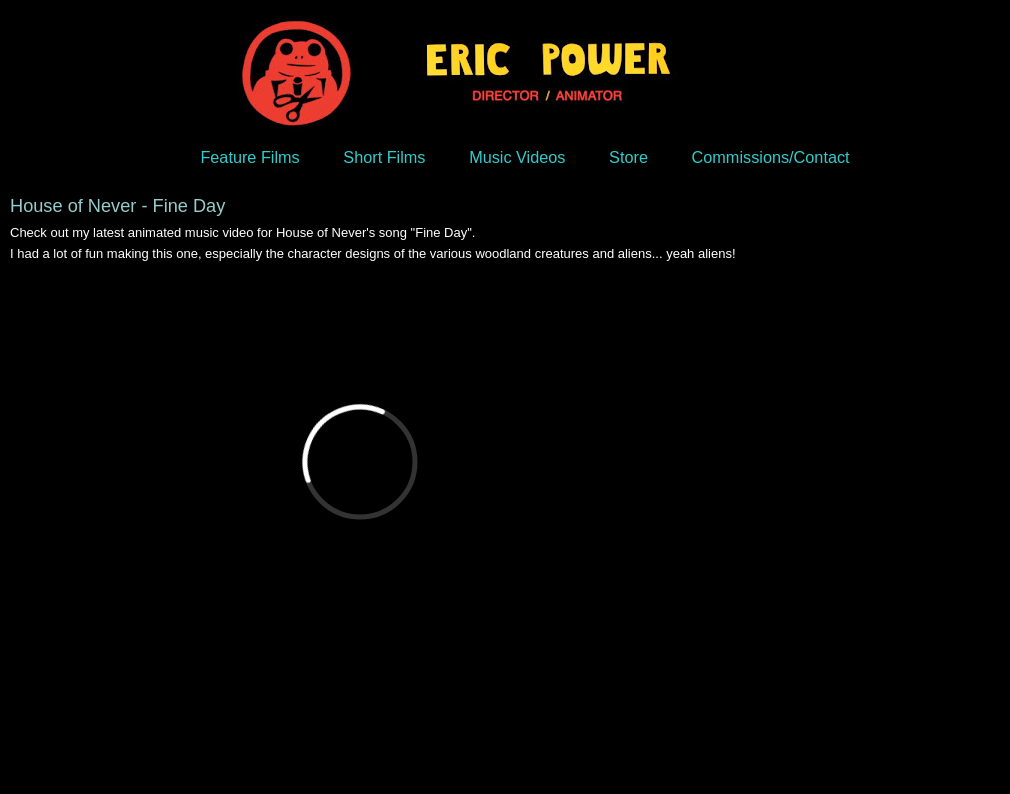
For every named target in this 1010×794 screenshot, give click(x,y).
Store (628, 157)
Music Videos (517, 157)
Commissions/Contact (771, 157)
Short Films (384, 157)
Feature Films (249, 157)
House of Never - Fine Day (117, 206)
